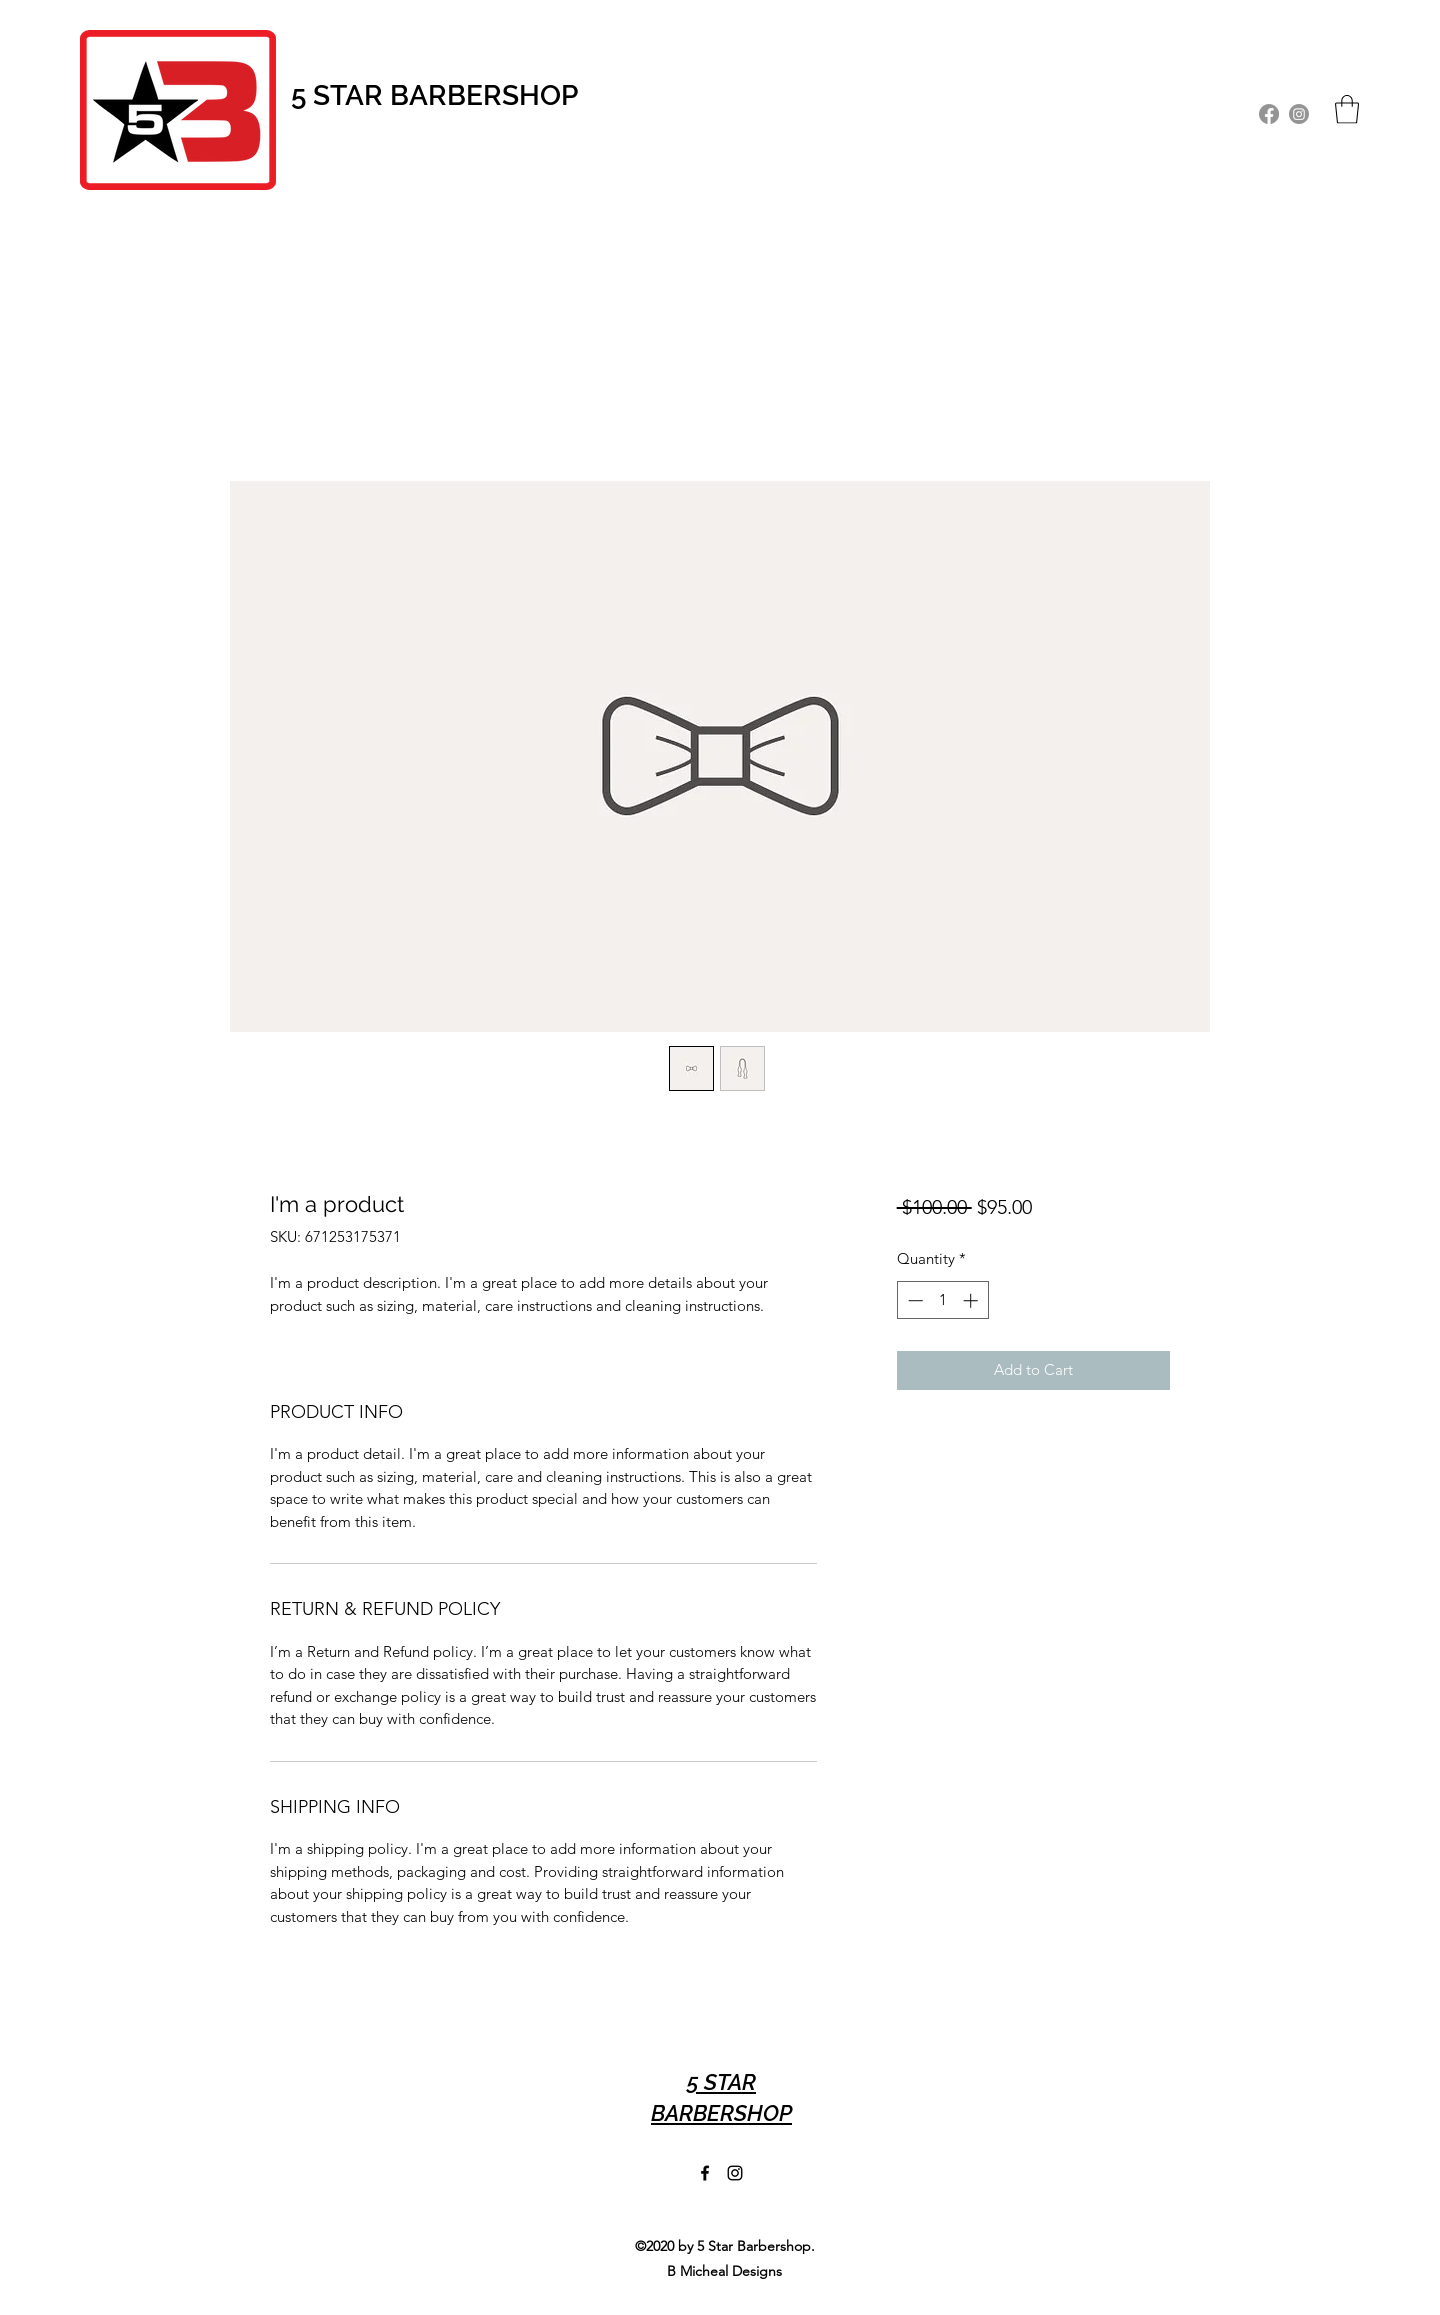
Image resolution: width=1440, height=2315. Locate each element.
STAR (351, 95)
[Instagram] (1299, 114)
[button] (1347, 109)
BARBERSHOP (484, 95)
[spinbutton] (942, 1300)
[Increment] (972, 1300)
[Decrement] (913, 1300)
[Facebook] (1269, 114)
